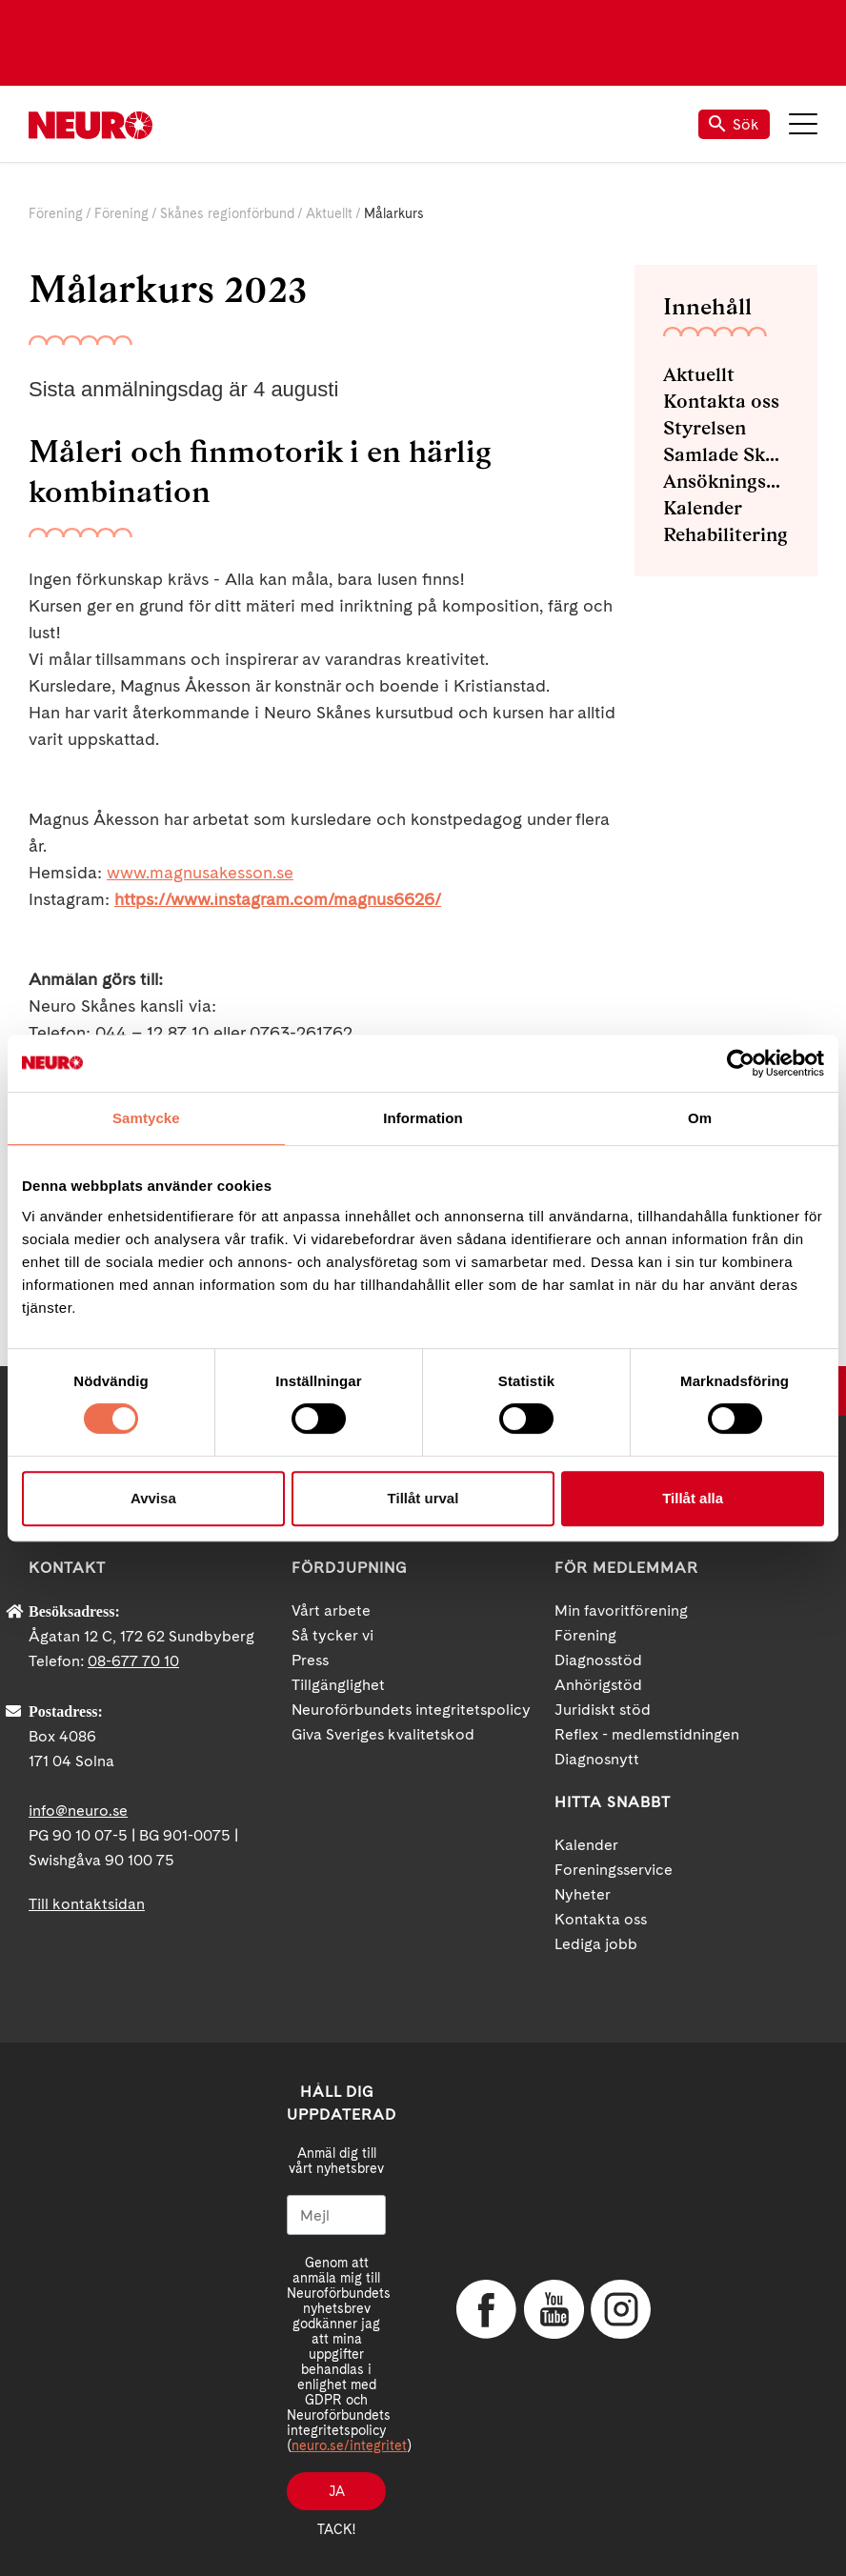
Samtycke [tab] (146, 1118)
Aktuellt (329, 213)
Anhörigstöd (598, 1685)
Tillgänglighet (338, 1685)
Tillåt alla (692, 1498)
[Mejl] (336, 2215)
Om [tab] (700, 1118)
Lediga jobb (595, 1944)
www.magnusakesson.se (200, 872)
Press (310, 1660)
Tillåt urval (423, 1498)
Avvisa (153, 1498)
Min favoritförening (621, 1610)
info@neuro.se (78, 1810)
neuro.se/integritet (349, 2445)
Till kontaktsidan (87, 1904)
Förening (56, 213)
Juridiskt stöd (602, 1710)
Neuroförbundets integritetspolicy (411, 1710)
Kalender (702, 507)
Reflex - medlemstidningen (646, 1734)
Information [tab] (423, 1118)
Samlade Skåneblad (726, 454)
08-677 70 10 (133, 1661)
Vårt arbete (331, 1610)
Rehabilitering (725, 534)
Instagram (619, 2309)
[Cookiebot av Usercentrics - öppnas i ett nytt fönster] (740, 1063)
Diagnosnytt (596, 1759)
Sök (734, 124)
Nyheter (582, 1894)
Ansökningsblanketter (726, 481)
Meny (803, 124)
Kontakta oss (721, 401)
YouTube (552, 2309)
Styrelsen (704, 427)
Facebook (485, 2309)
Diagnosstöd (598, 1660)
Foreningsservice (613, 1870)
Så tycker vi (332, 1635)
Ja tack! (336, 2497)
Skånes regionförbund (227, 213)
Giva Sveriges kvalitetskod (383, 1734)
